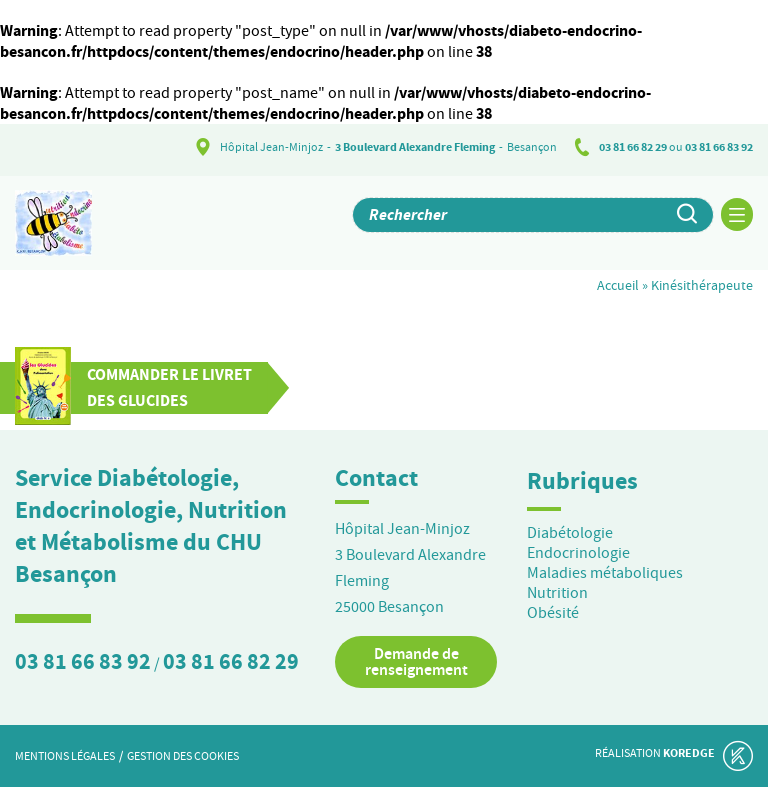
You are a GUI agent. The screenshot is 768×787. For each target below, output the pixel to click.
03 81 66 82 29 (633, 147)
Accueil (618, 285)
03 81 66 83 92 (719, 147)
